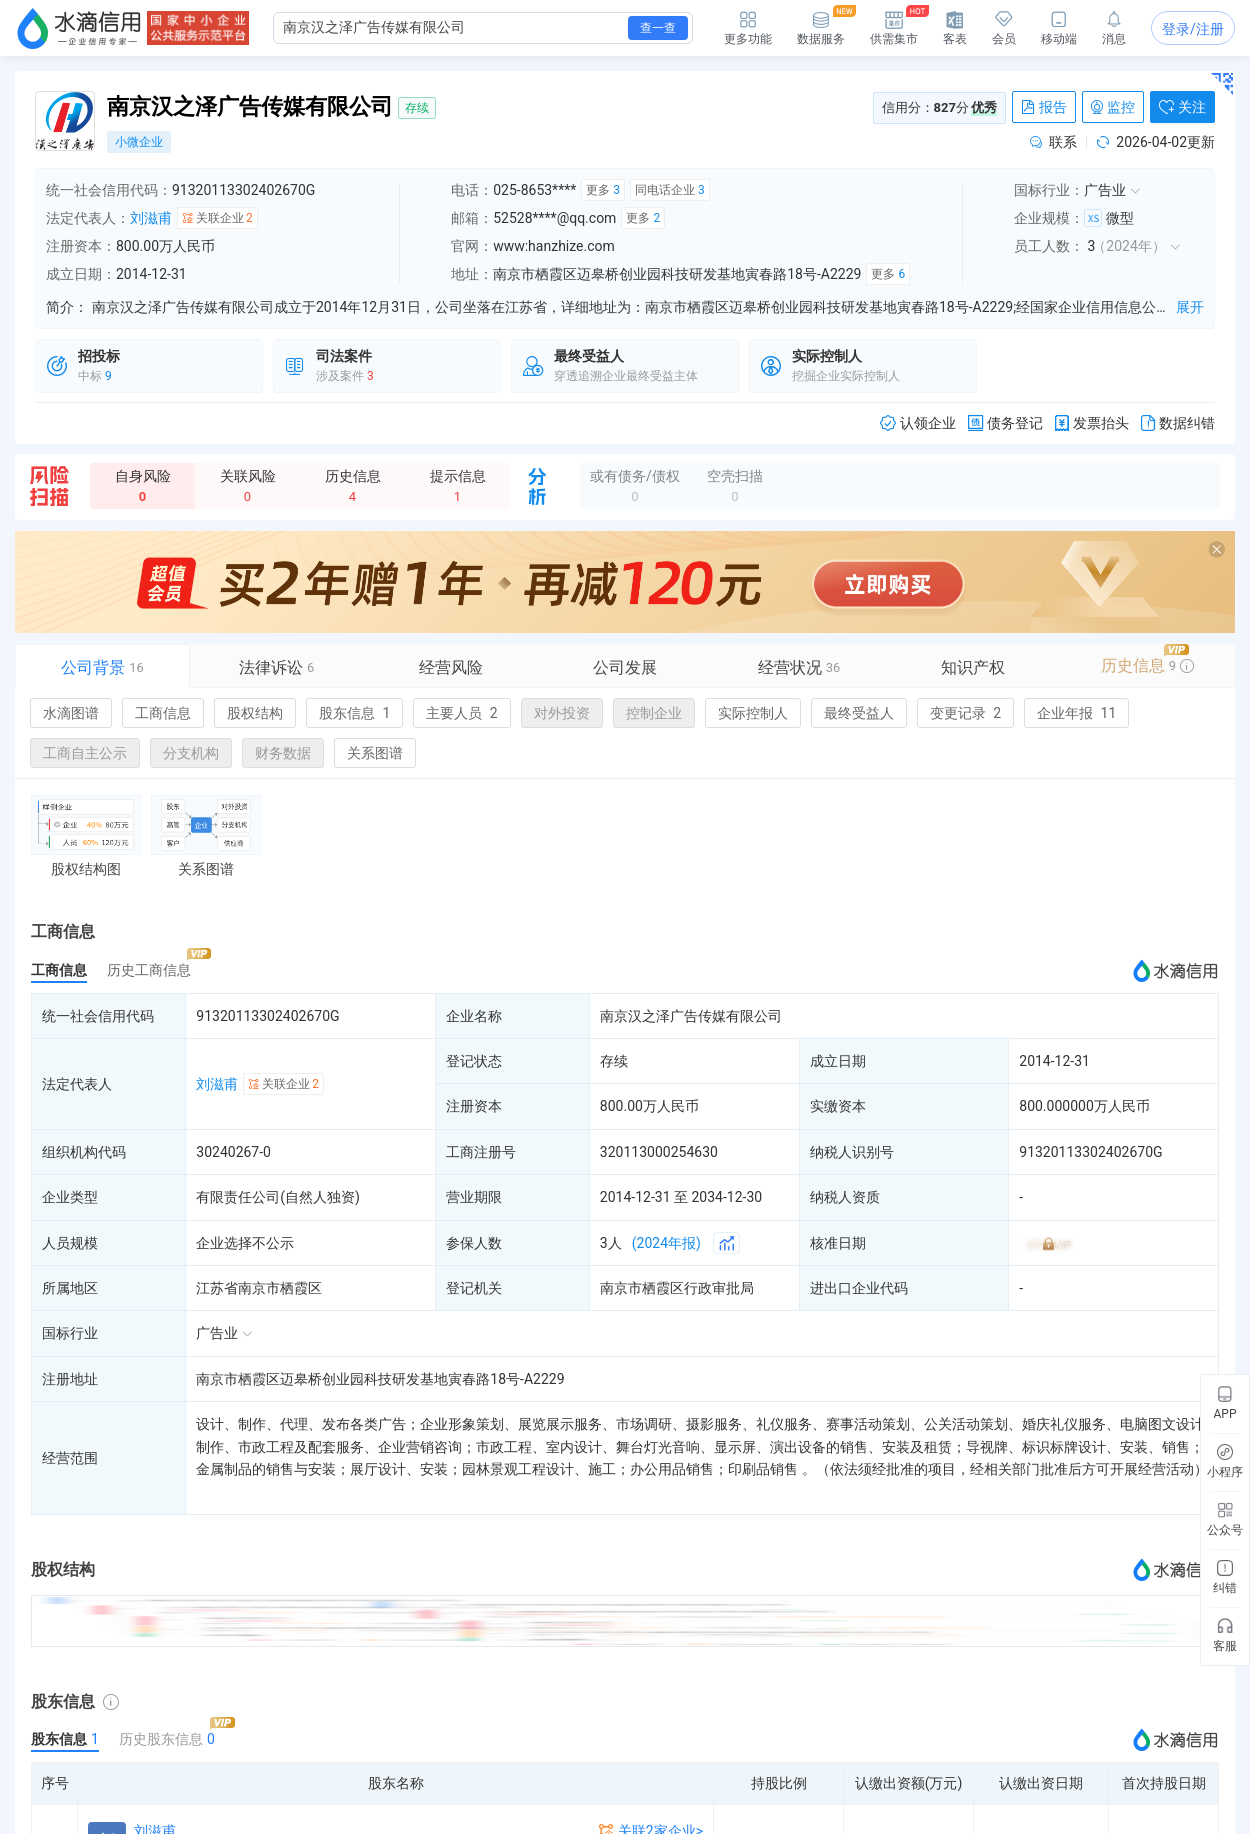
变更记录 (965, 713)
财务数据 (283, 753)
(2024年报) (666, 1243)
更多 (603, 190)
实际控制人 (753, 713)
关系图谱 (375, 753)
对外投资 (562, 713)
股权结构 (255, 713)
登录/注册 (1193, 29)
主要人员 (461, 713)
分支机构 (191, 753)
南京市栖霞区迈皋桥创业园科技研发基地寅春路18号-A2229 (380, 1379)
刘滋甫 (151, 218)
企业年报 (1076, 713)
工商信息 (163, 713)
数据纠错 (1178, 423)
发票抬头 (1092, 423)
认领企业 (918, 423)
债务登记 (1005, 423)
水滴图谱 (71, 713)
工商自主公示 (85, 753)
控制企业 (654, 713)
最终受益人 (859, 713)
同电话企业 (670, 190)
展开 (1190, 307)
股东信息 (354, 713)
